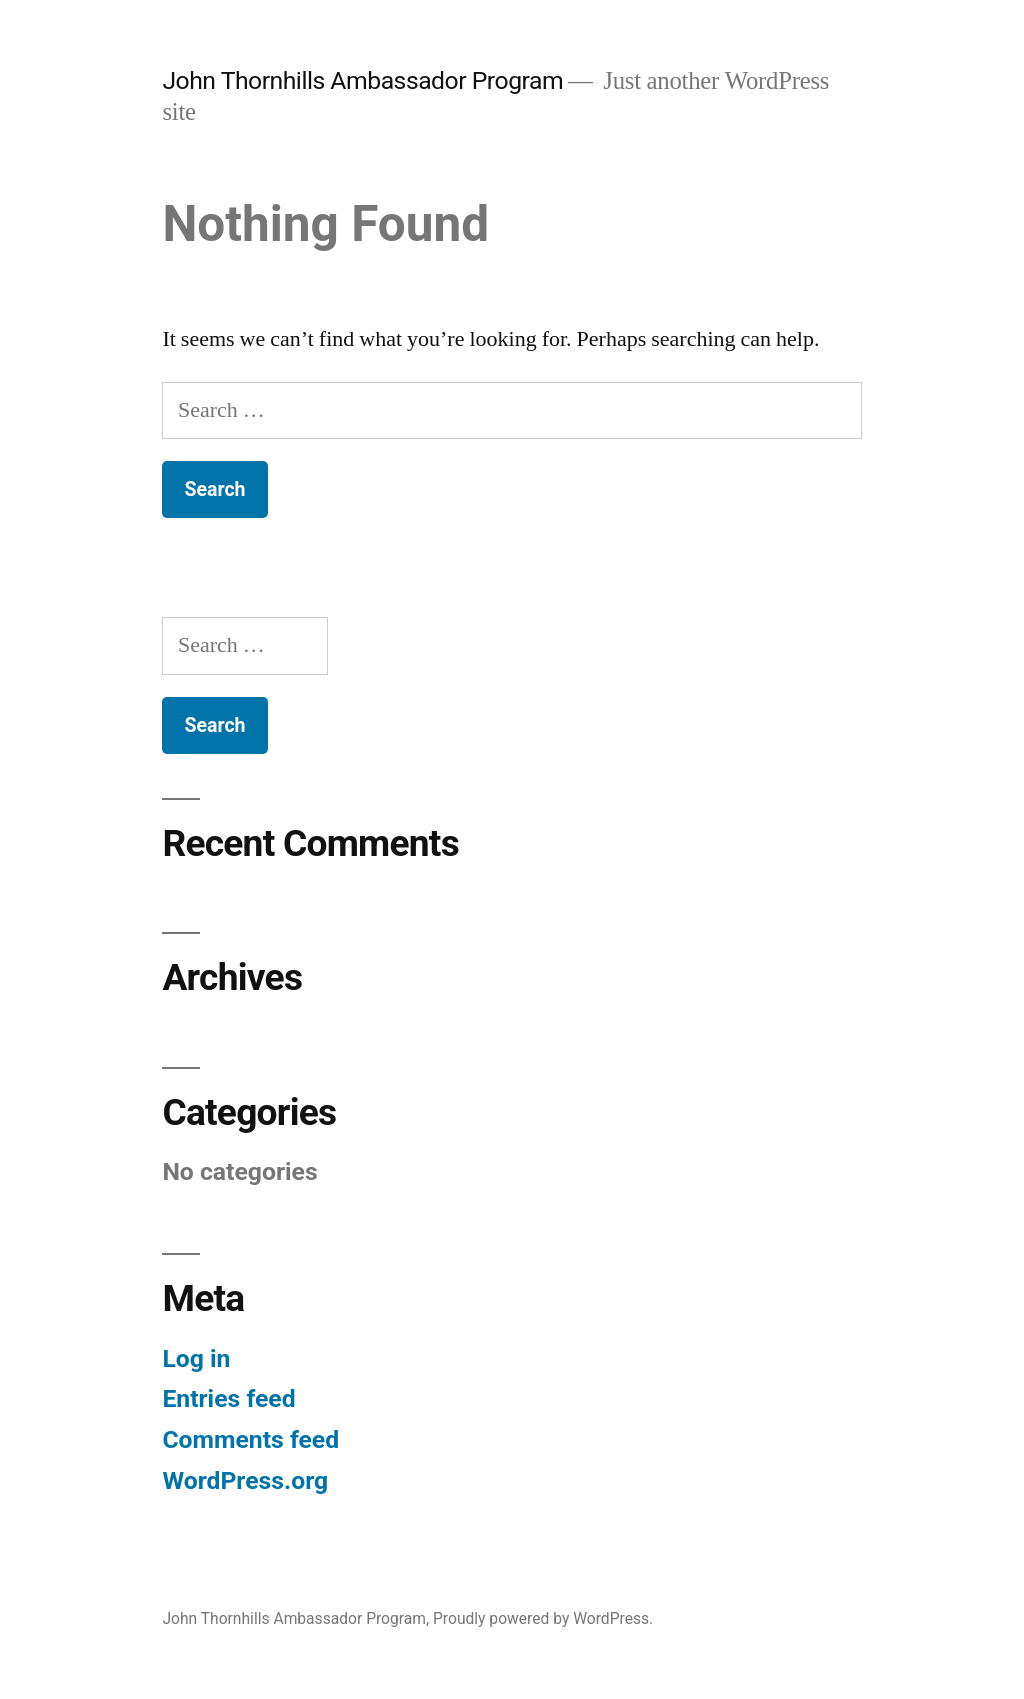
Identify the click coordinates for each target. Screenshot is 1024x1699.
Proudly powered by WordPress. (543, 1618)
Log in (196, 1358)
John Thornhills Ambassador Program (362, 80)
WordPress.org (245, 1480)
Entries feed (228, 1398)
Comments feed (250, 1439)
